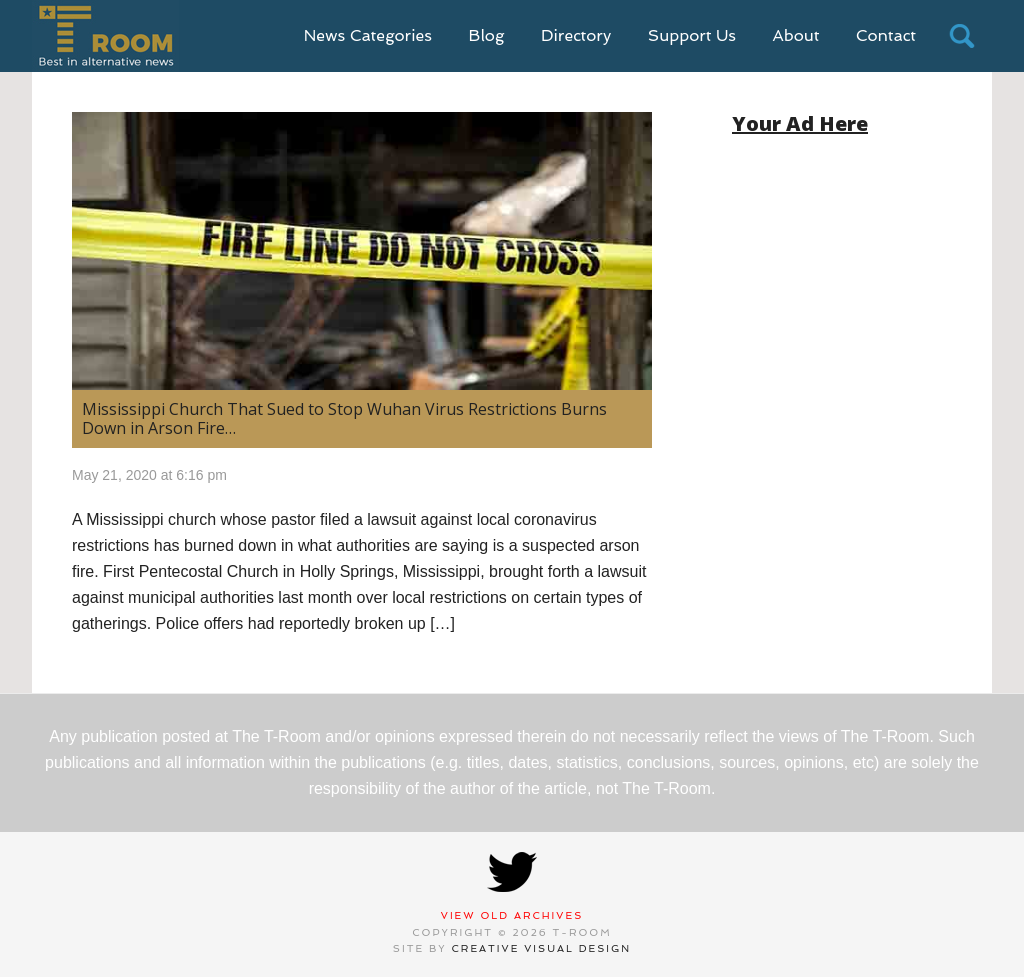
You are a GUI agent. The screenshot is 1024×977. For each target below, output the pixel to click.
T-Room (105, 36)
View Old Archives (512, 915)
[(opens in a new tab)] (362, 251)
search (962, 36)
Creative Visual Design (542, 948)
